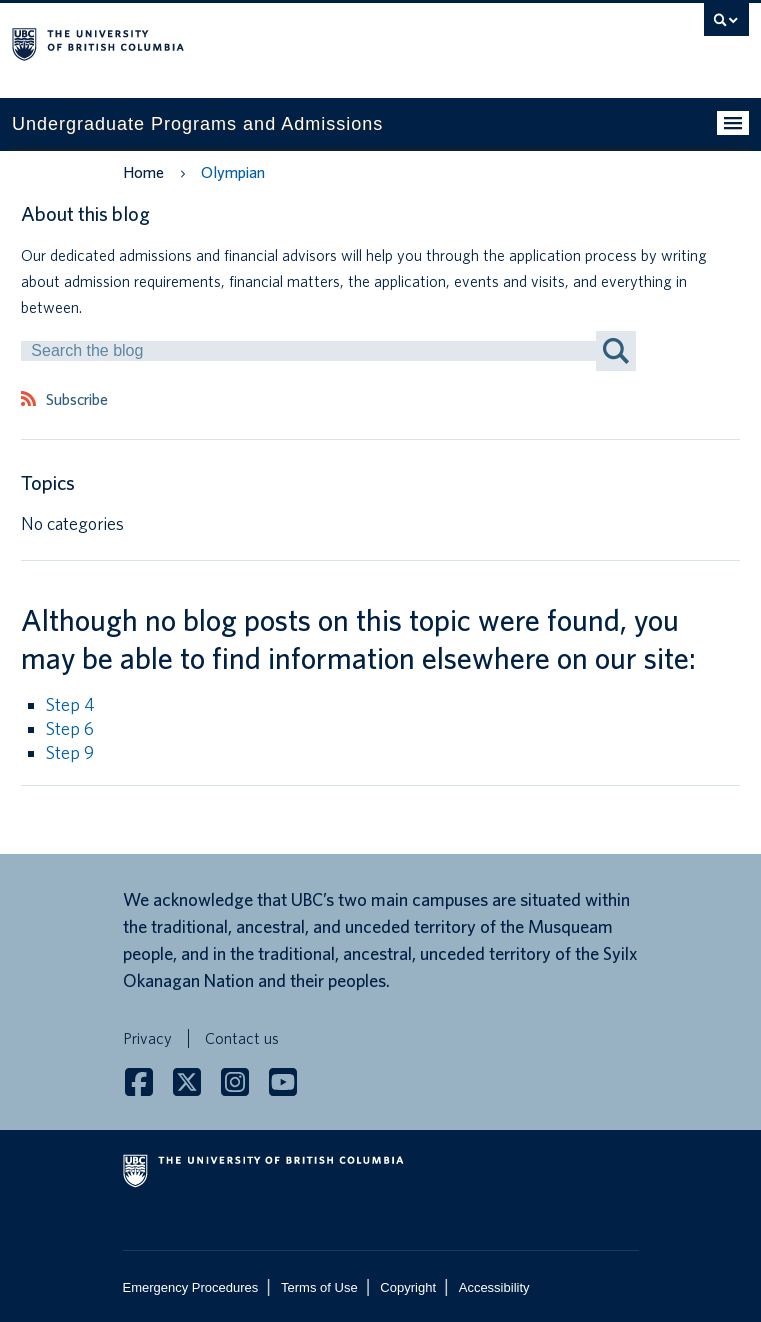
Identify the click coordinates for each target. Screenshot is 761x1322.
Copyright (408, 1287)
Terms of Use (319, 1287)
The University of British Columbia (270, 41)
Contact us (242, 1038)
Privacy (147, 1038)
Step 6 (70, 728)
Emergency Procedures (191, 1287)
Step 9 (70, 752)
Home (143, 172)
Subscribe (77, 400)
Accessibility (494, 1287)
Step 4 (70, 704)
